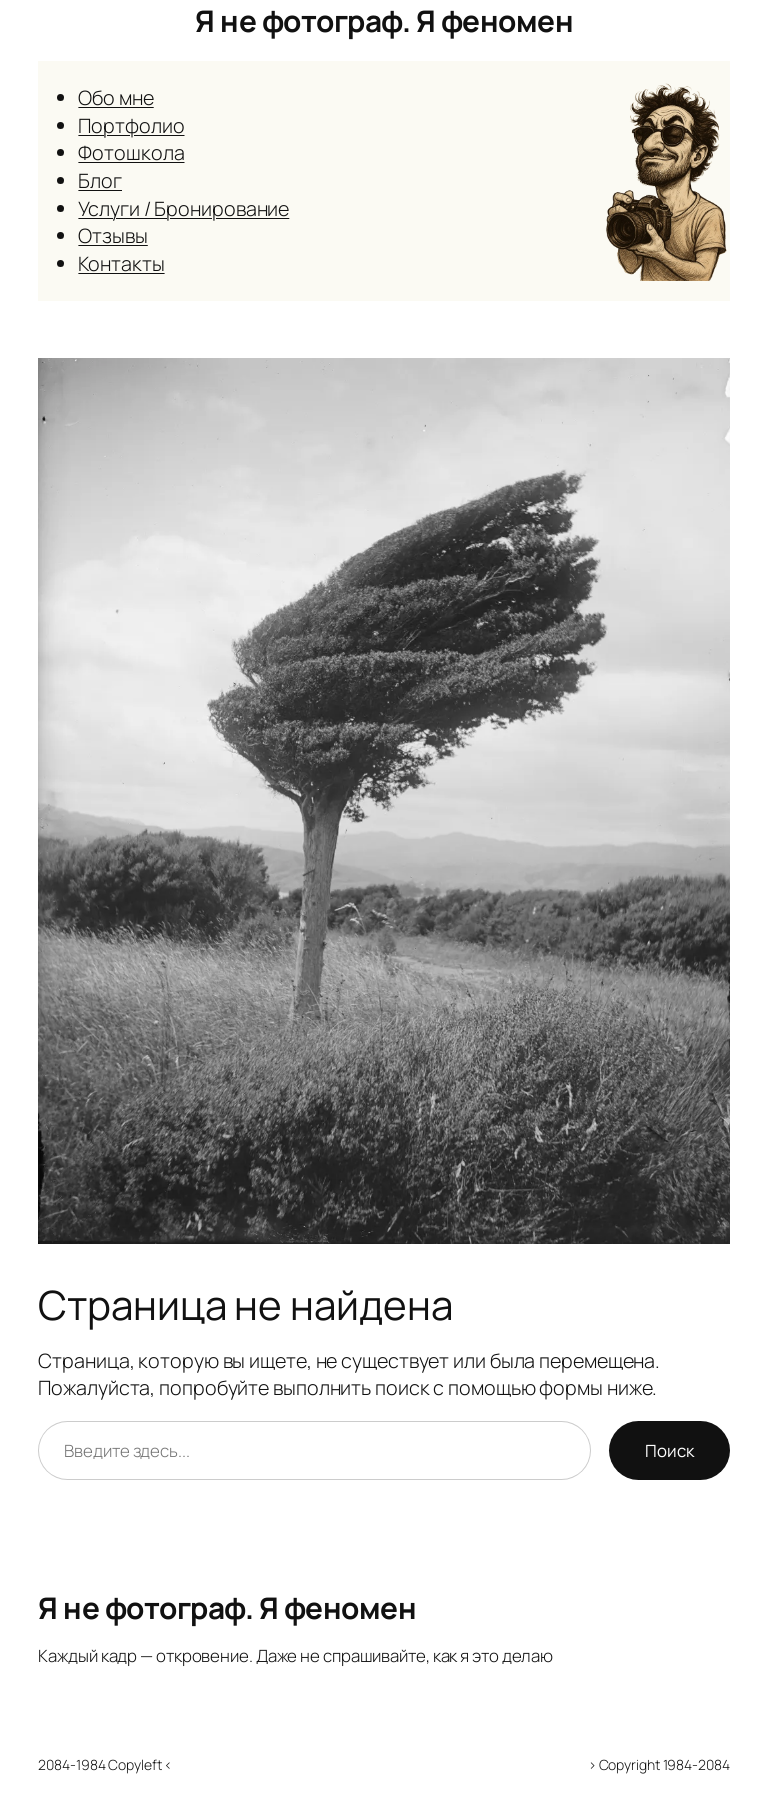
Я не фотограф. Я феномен (384, 20)
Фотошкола (131, 152)
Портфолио (131, 125)
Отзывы (112, 235)
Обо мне (115, 97)
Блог (100, 180)
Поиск (669, 1450)
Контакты (121, 263)
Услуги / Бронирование (183, 208)
